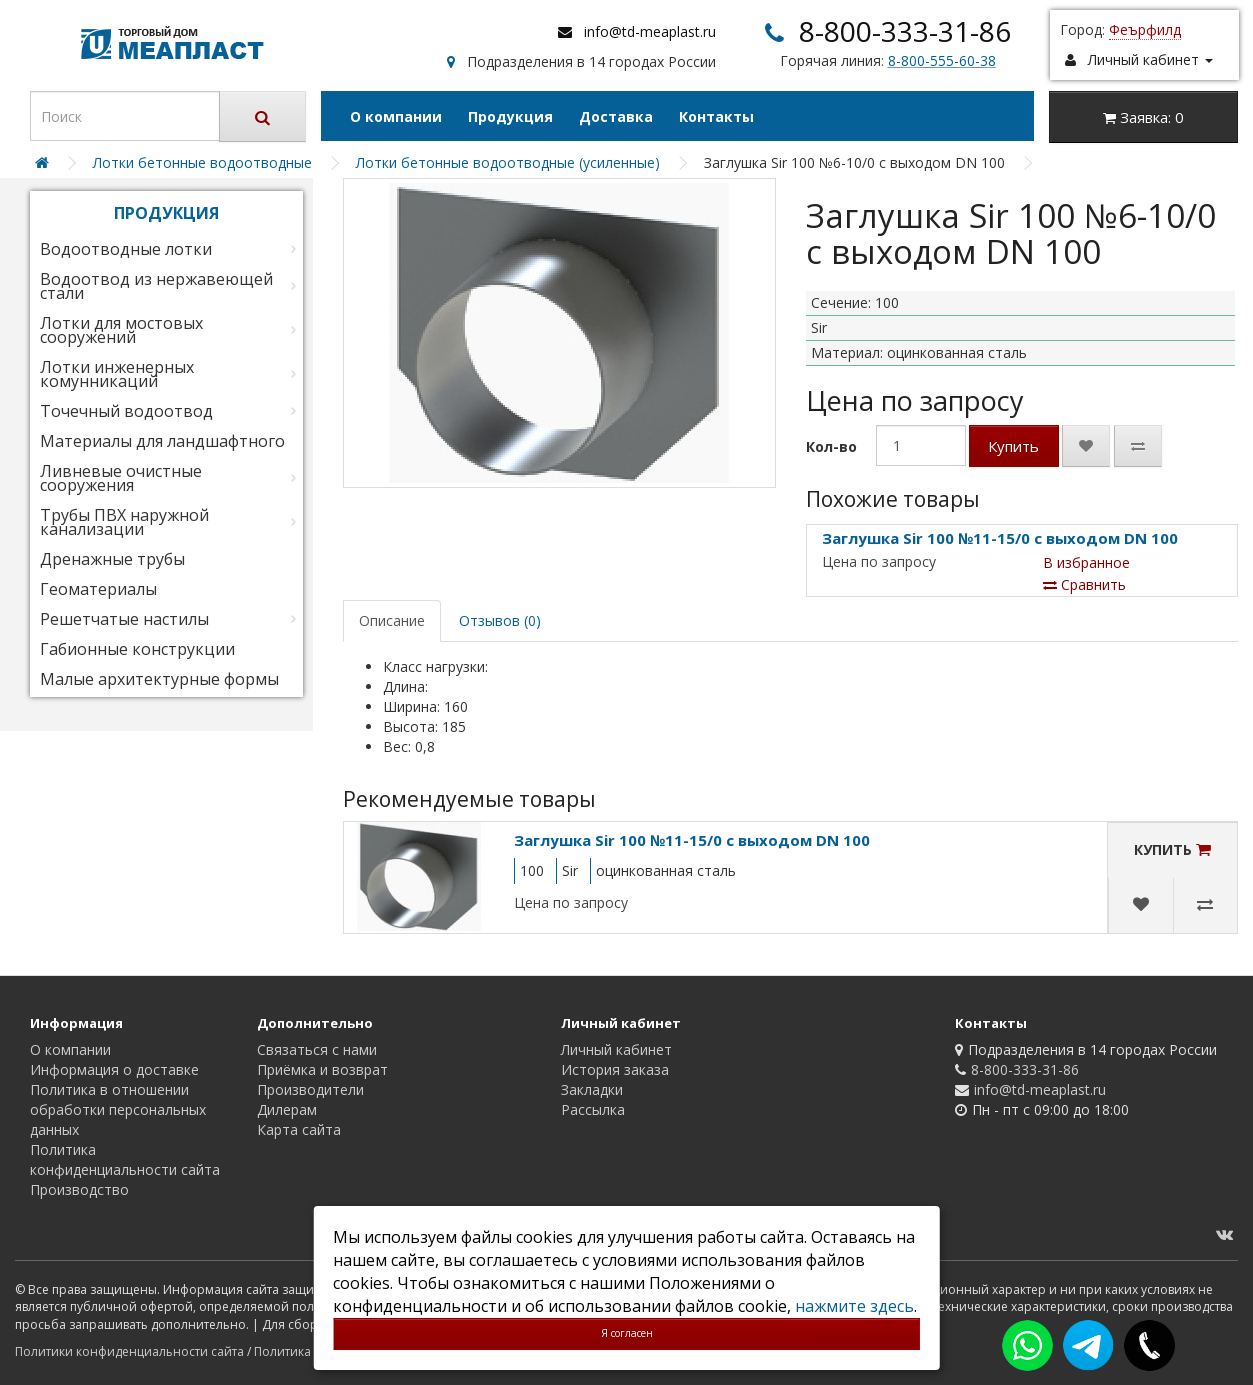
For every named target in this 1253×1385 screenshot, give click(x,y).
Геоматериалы (98, 589)
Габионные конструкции (137, 649)
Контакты (716, 116)
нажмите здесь (854, 1306)
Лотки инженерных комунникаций (117, 374)
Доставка (616, 116)
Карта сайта (299, 1129)
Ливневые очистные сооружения (121, 478)
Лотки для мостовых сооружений (121, 330)
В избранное (1086, 562)
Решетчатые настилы (124, 619)
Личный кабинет (616, 1049)
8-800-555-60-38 (942, 60)
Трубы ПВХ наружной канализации (124, 522)
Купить (1013, 446)
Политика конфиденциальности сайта (125, 1159)
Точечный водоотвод (126, 411)
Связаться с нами (317, 1049)
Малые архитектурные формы (159, 679)
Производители (310, 1089)
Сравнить (1084, 584)
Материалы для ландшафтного (162, 441)
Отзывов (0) (500, 620)
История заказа (615, 1069)
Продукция (510, 116)
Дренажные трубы (112, 559)
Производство (79, 1189)
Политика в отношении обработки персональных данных (118, 1109)
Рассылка (593, 1109)
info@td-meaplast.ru (650, 31)
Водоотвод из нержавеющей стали (156, 286)
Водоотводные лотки (126, 249)
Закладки (592, 1089)
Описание (392, 620)
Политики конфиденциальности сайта (129, 1351)
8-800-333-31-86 (905, 31)
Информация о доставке (114, 1069)
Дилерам (287, 1109)
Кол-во (831, 446)
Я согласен (627, 1333)
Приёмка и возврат (322, 1069)
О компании (396, 116)
